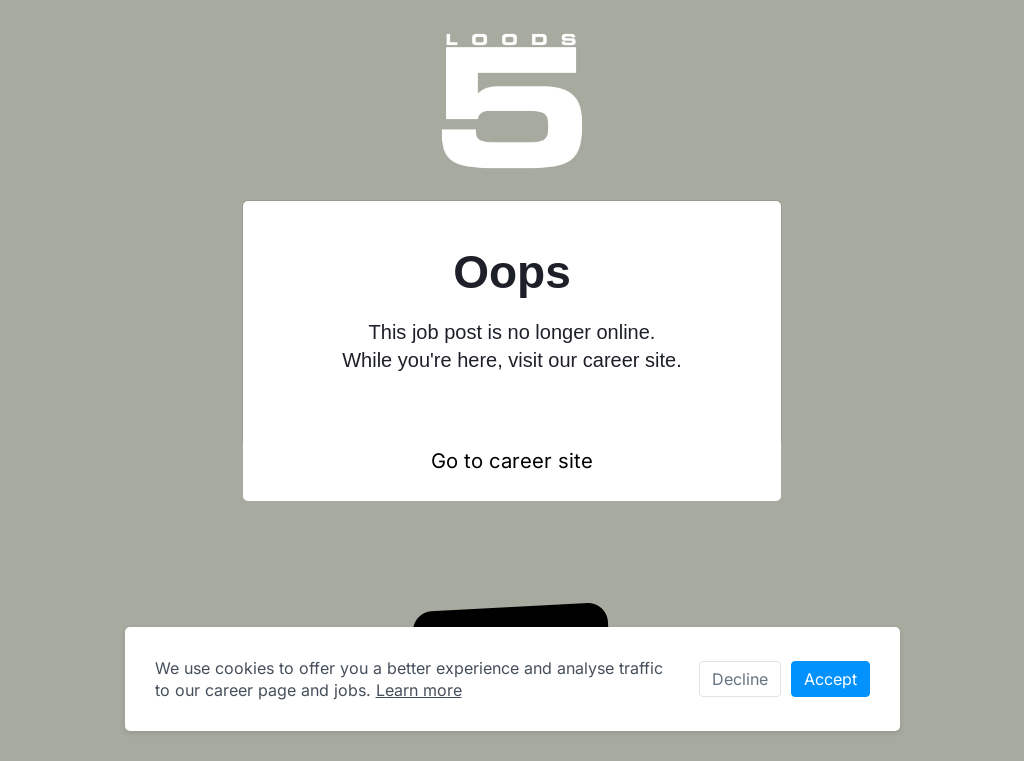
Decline (740, 679)
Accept (830, 679)
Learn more (419, 690)
